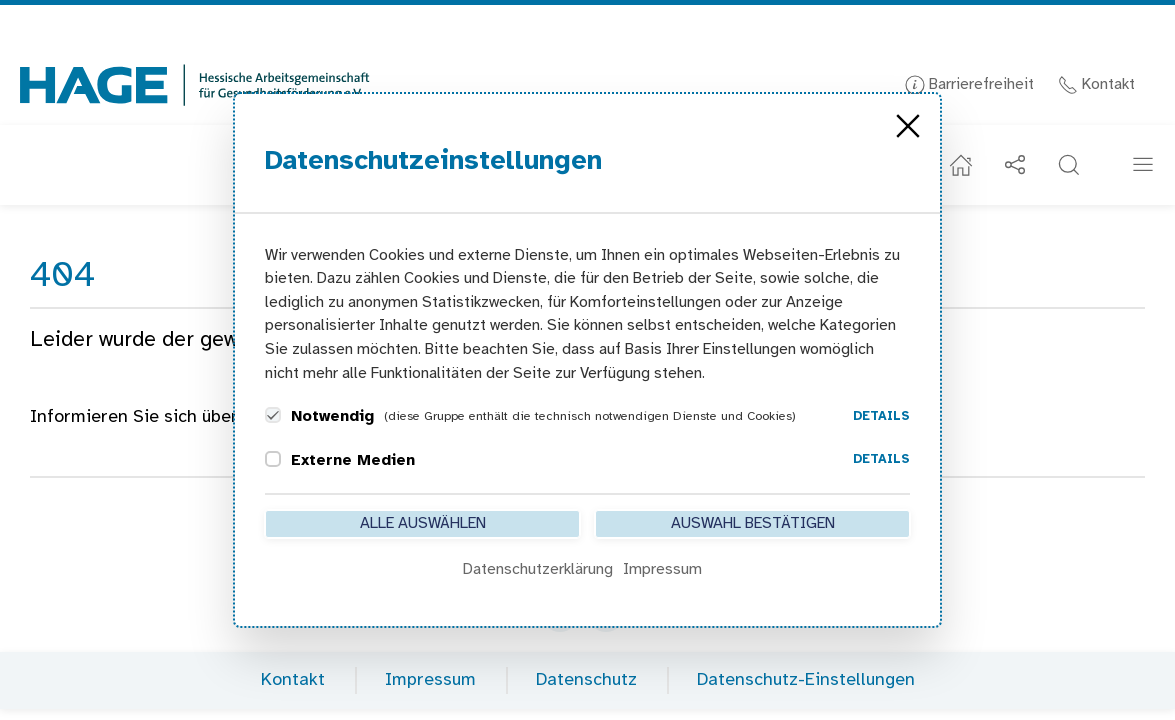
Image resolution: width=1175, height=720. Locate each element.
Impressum (430, 680)
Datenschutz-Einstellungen (806, 680)
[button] (1069, 165)
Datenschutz (586, 680)
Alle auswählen (423, 523)
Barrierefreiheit (969, 84)
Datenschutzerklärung (538, 569)
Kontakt (1096, 84)
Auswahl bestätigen (753, 523)
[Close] (908, 126)
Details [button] (881, 416)
